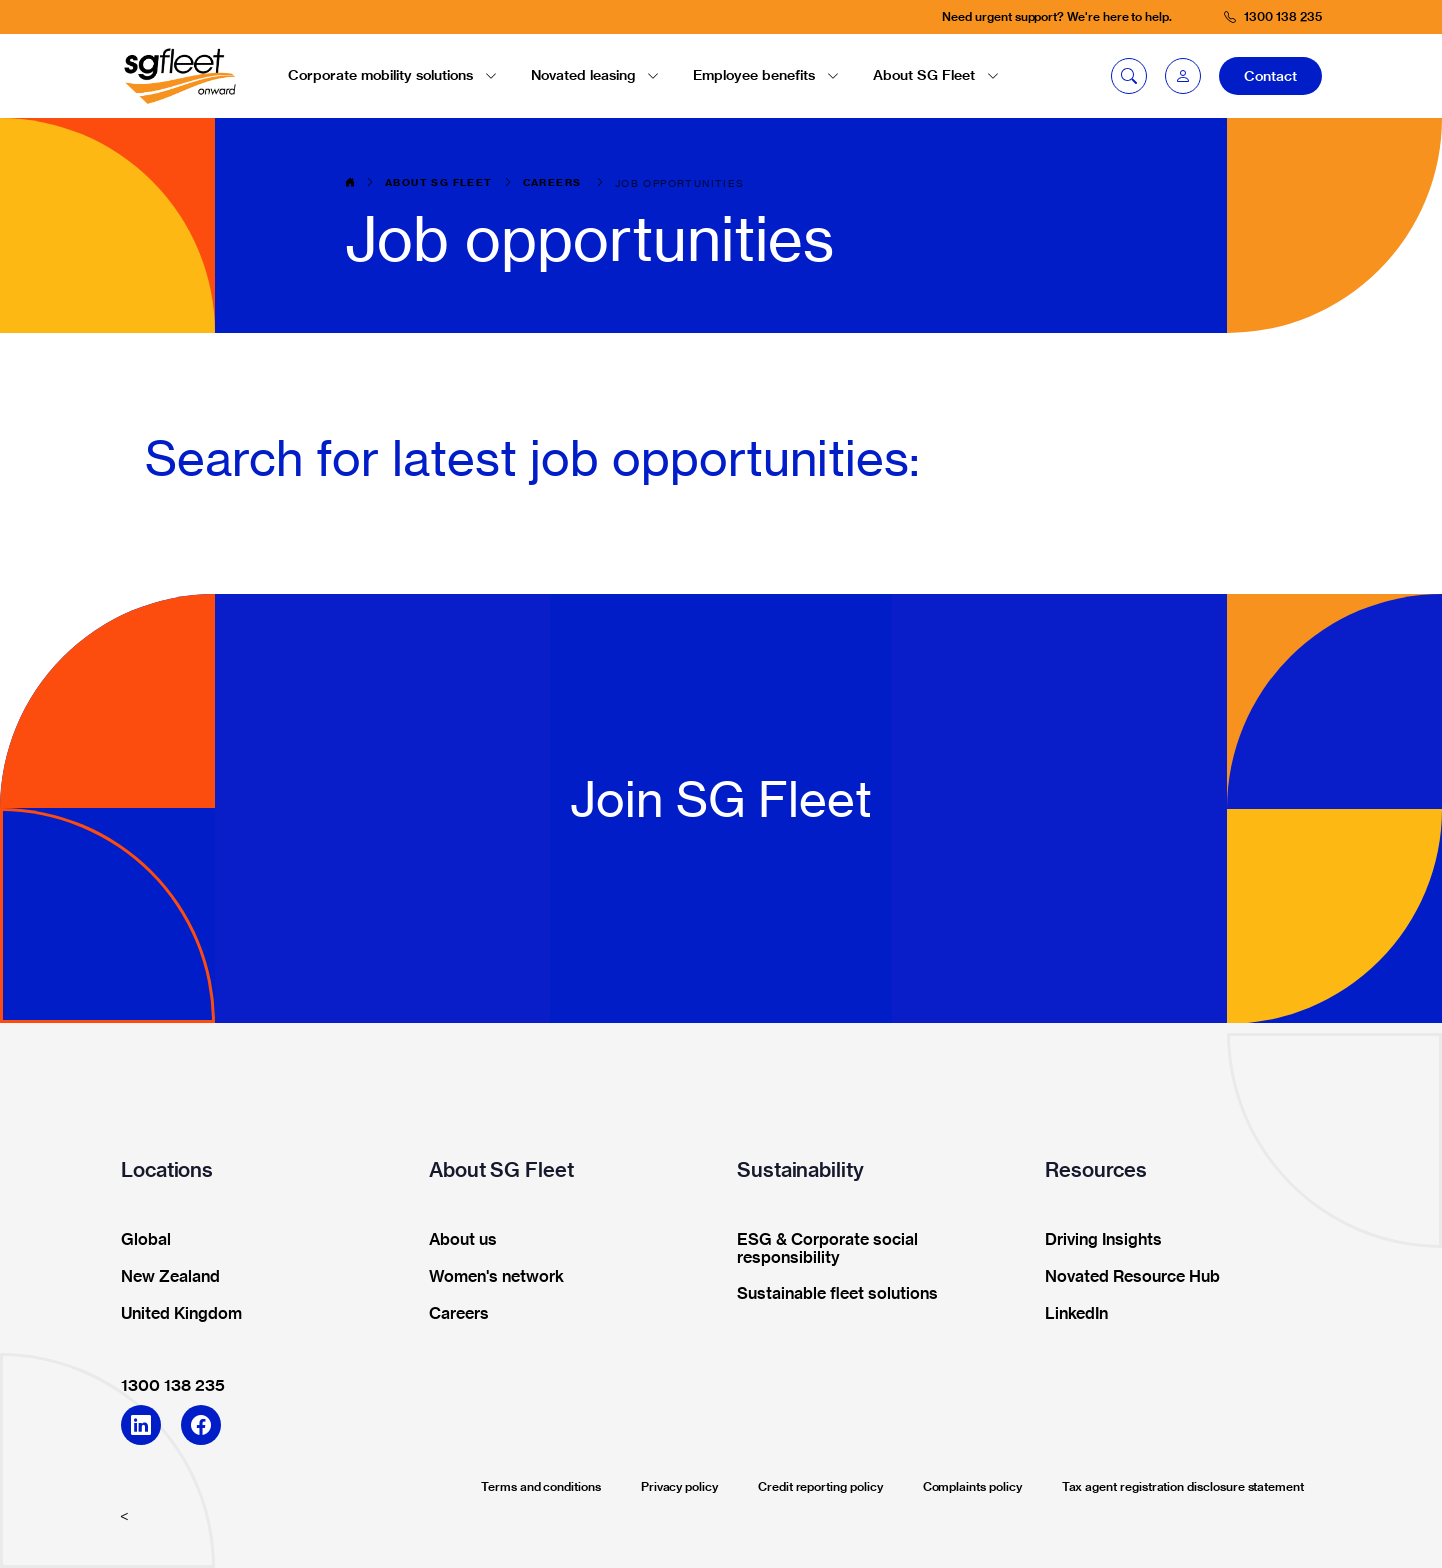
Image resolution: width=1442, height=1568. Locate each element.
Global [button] (139, 1240)
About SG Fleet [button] (936, 75)
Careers (554, 183)
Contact (1270, 76)
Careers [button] (452, 1314)
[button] (1183, 76)
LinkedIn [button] (1070, 1314)
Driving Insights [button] (1097, 1240)
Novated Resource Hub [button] (1126, 1277)
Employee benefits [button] (766, 75)
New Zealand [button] (164, 1277)
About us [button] (456, 1240)
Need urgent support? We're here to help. (1057, 16)
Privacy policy (679, 1486)
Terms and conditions (541, 1486)
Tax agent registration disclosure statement (1183, 1486)
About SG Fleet (439, 183)
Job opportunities (680, 183)
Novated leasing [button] (595, 75)
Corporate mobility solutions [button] (392, 75)
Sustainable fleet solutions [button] (831, 1294)
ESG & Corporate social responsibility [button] (821, 1249)
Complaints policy (972, 1486)
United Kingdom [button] (175, 1314)
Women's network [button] (490, 1277)
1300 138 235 (173, 1385)
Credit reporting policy (820, 1486)
